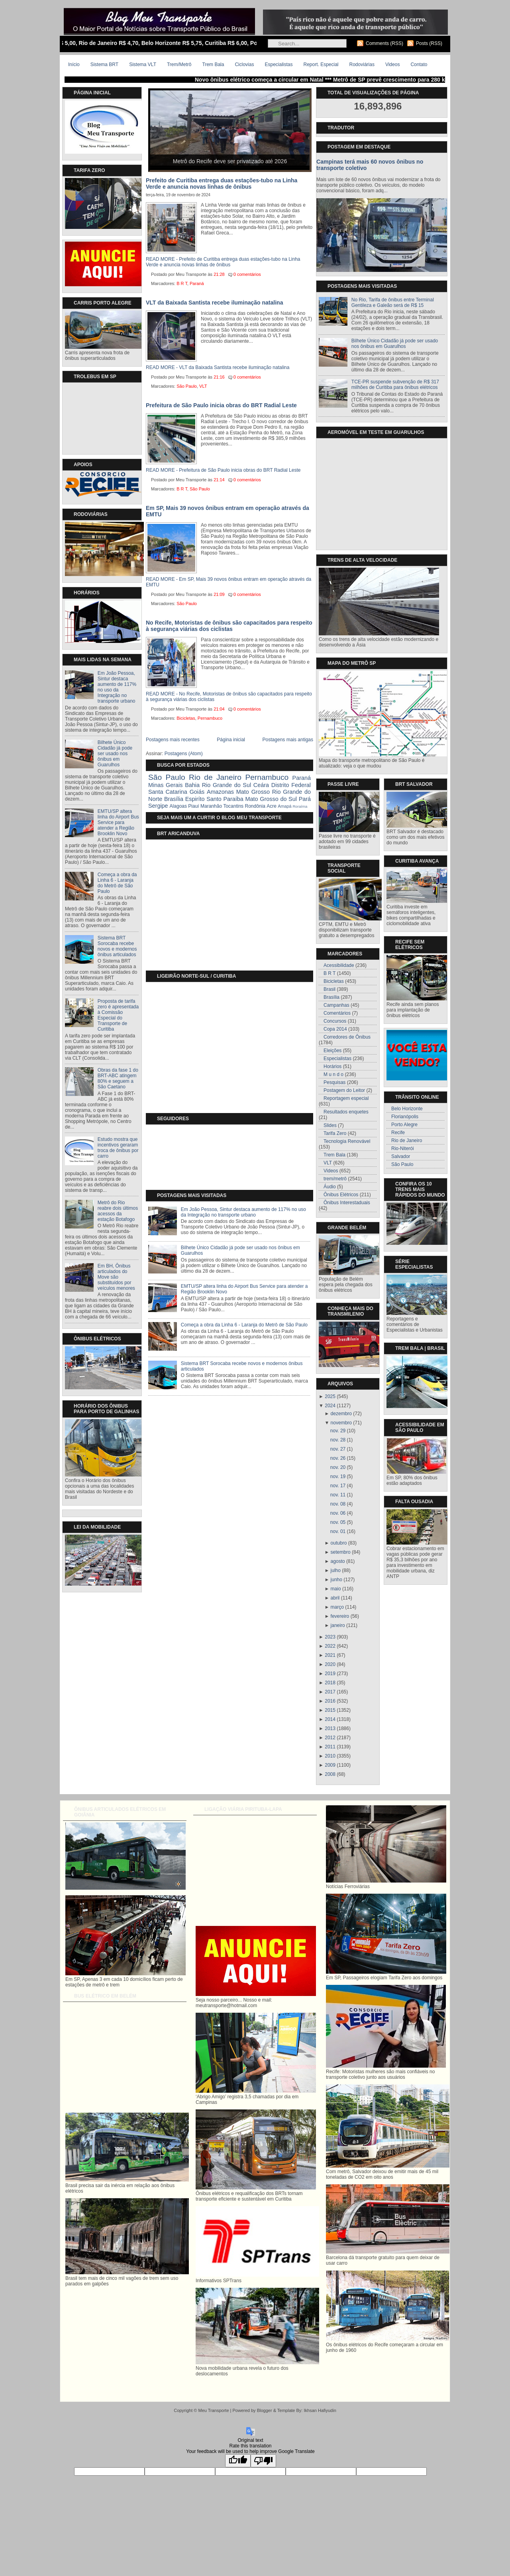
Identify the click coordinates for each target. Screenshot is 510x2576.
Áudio (330, 1186)
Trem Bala (213, 64)
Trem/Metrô (179, 64)
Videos (392, 64)
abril (335, 1598)
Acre (272, 806)
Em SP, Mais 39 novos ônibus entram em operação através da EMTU (227, 511)
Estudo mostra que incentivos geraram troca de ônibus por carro (118, 1148)
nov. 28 (337, 1440)
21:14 (219, 479)
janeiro (338, 1625)
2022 (330, 1646)
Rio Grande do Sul (226, 785)
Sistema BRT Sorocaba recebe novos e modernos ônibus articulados (117, 946)
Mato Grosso (253, 792)
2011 (330, 1747)
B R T (182, 283)
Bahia (192, 785)
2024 (330, 1405)
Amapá (284, 806)
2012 (330, 1737)
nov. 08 (337, 1504)
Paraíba (233, 799)
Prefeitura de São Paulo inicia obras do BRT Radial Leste (221, 405)
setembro (341, 1552)
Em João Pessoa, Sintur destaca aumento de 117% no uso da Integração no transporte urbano (117, 687)
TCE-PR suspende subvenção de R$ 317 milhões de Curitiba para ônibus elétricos (395, 384)
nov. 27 (337, 1449)
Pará (305, 799)
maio (336, 1589)
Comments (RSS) (384, 43)
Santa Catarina (167, 792)
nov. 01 (337, 1531)
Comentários (337, 1013)
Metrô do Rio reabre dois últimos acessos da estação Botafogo (118, 1211)
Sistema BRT (104, 64)
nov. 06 (337, 1513)
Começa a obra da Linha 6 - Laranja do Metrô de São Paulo (117, 883)
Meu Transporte (213, 2410)
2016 (330, 1701)
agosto (338, 1561)
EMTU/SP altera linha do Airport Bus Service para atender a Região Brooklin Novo (118, 822)
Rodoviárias (362, 64)
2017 (330, 1692)
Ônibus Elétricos (341, 1194)
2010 (330, 1756)
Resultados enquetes (346, 1112)
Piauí (193, 806)
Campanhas (336, 1005)
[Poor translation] (263, 2460)
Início (74, 64)
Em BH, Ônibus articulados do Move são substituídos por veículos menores (116, 1277)
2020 (330, 1664)
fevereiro (340, 1616)
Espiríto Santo (203, 799)
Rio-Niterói (402, 1148)
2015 (330, 1710)
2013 (330, 1728)
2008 (330, 1774)
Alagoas (178, 806)
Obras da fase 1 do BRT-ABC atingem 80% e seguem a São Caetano (118, 1078)
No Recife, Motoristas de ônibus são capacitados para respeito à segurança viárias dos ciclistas (229, 625)
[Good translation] (238, 2460)
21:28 (219, 274)
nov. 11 (337, 1495)
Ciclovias (244, 64)
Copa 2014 (335, 1029)
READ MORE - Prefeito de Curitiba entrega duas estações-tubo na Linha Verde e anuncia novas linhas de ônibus (223, 262)
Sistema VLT (142, 64)
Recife (398, 1132)
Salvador (400, 1156)
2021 (330, 1655)
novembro (341, 1423)
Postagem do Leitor (344, 1090)
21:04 (219, 709)
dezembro (341, 1413)
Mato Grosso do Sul (271, 799)
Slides (330, 1125)
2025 (330, 1396)
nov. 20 (337, 1467)
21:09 (219, 594)
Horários (332, 1066)
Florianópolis (404, 1116)
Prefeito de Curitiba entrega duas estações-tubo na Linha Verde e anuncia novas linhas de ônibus (221, 183)
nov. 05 (337, 1522)
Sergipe (158, 806)
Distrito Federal (291, 785)
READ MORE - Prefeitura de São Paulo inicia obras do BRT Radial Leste (223, 470)
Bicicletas (186, 718)
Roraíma (299, 806)
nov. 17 (337, 1485)
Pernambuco (210, 718)
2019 (330, 1673)
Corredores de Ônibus (347, 1037)
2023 (330, 1637)
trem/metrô (335, 1179)
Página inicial (231, 739)
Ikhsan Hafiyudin (320, 2410)
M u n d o (333, 1074)
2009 (330, 1765)
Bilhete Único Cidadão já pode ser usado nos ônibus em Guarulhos (115, 754)
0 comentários (247, 274)
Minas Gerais (165, 785)
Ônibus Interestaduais (347, 1202)
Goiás (197, 792)
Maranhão (211, 806)
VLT (203, 386)
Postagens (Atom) (184, 753)
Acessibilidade (339, 965)
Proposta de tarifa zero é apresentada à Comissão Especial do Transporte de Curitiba (118, 1015)
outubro (339, 1543)
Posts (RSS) (429, 43)
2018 (330, 1682)
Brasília (173, 799)
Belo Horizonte (407, 1108)
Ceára (261, 785)
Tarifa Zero (335, 1133)
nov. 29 (337, 1430)
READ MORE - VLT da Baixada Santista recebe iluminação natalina (217, 367)
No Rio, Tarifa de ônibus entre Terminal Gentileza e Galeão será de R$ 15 (392, 302)
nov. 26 (337, 1458)
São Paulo (187, 386)
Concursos (335, 1021)
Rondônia (255, 806)
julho (336, 1570)
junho (336, 1579)
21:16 (219, 377)
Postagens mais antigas (288, 739)
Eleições (332, 1050)
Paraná (197, 283)
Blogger (264, 2410)
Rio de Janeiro (215, 777)
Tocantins (233, 806)
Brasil (329, 989)
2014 (330, 1719)
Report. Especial (320, 64)
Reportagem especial (346, 1098)
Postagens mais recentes (173, 739)
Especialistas (278, 64)
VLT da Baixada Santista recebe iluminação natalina (214, 302)
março (337, 1607)
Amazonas (220, 792)
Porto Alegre (404, 1124)
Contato (418, 64)
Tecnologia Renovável (347, 1141)
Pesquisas (334, 1082)
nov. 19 (337, 1476)
